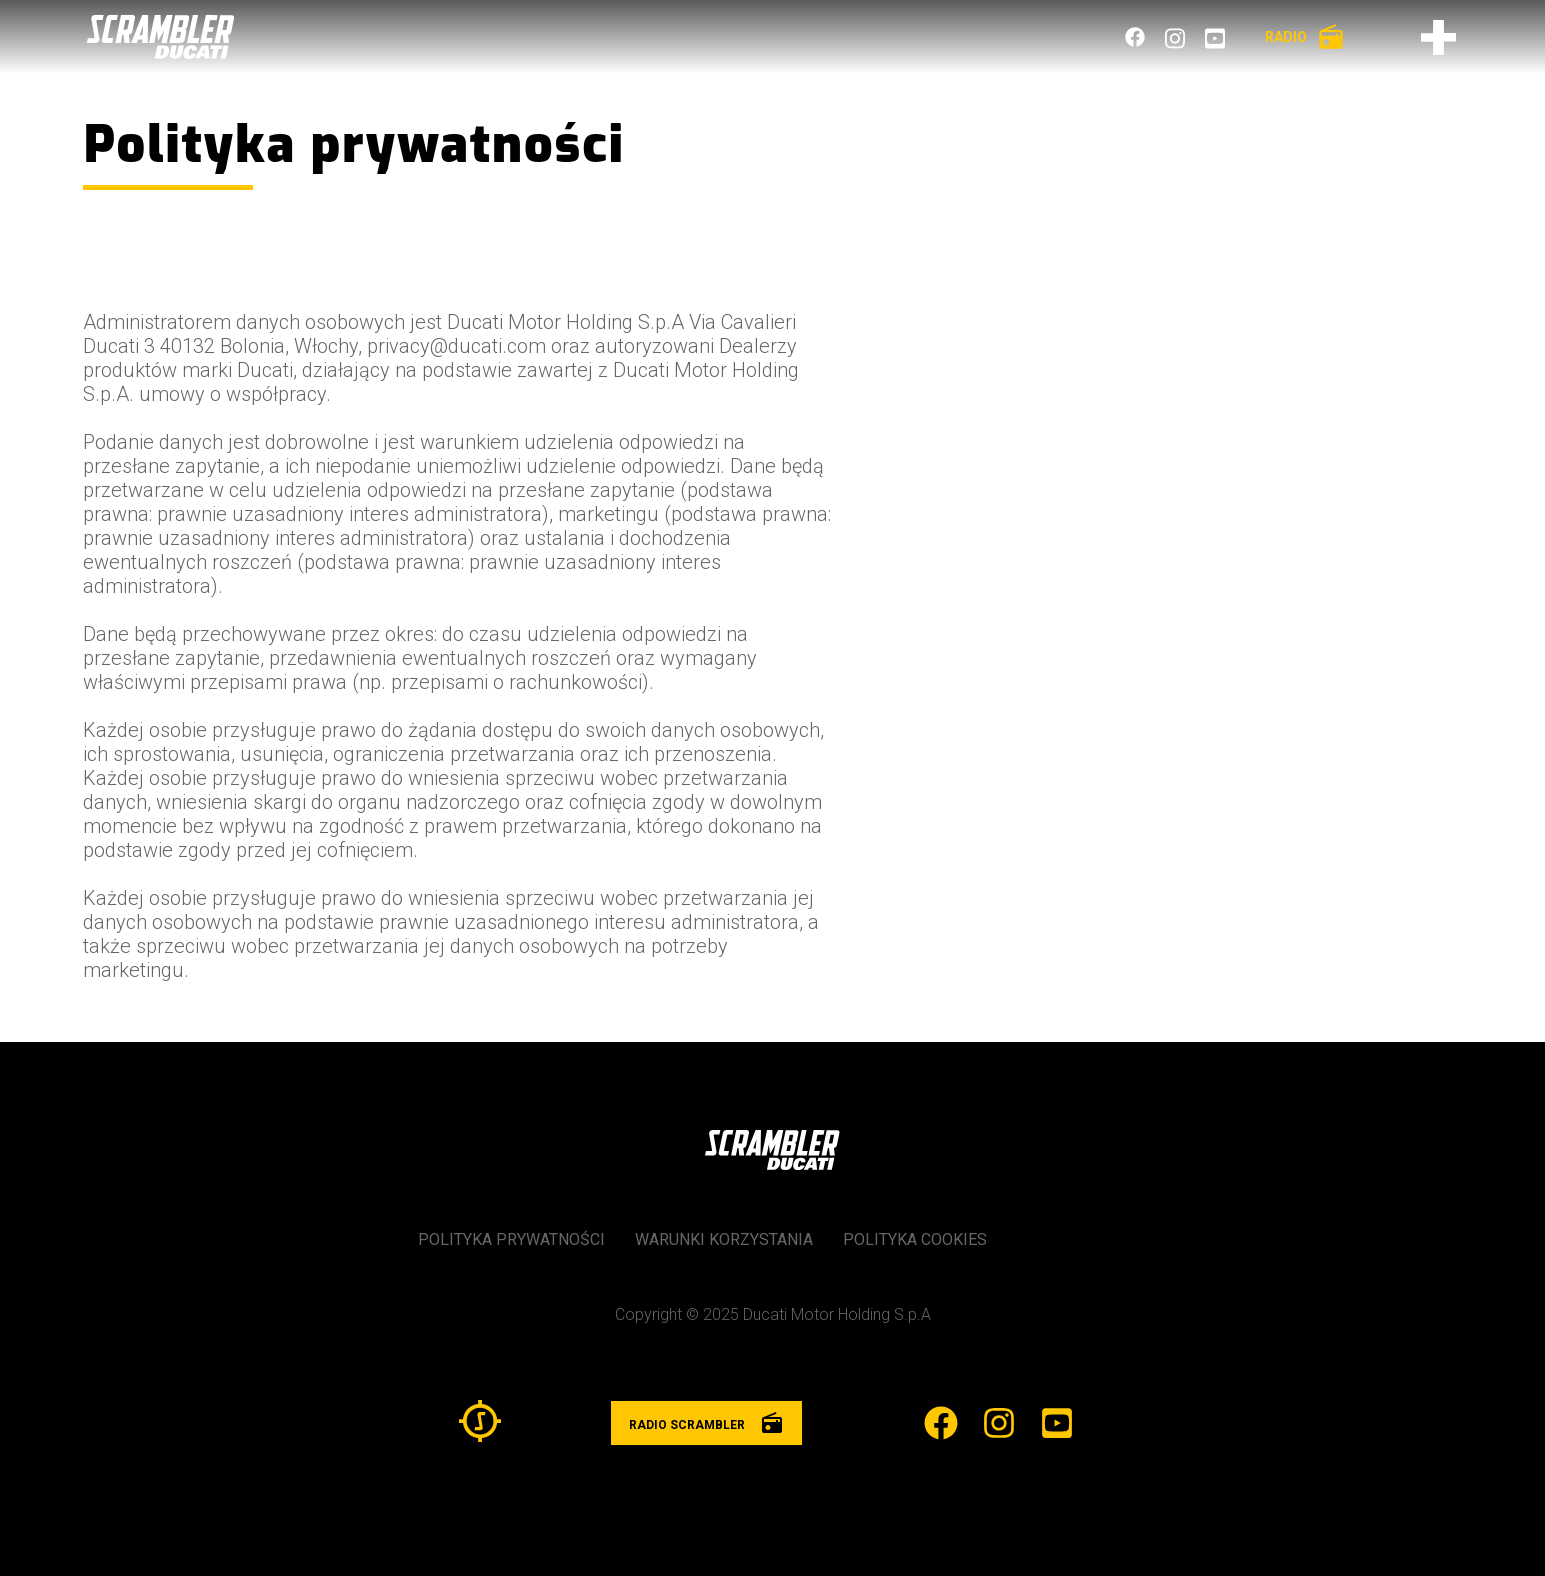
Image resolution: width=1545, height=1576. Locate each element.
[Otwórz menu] (1438, 37)
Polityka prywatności (511, 1239)
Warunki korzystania (724, 1239)
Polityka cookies (915, 1239)
